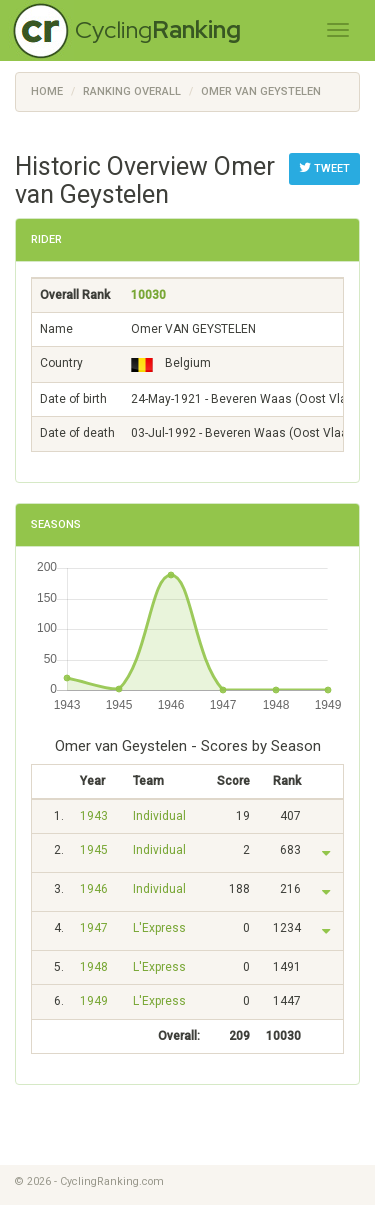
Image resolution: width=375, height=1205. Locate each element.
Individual (159, 816)
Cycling (158, 29)
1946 (94, 889)
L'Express (159, 928)
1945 (94, 850)
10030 (148, 295)
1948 (94, 967)
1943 (94, 816)
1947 (94, 928)
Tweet (324, 168)
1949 (94, 1001)
